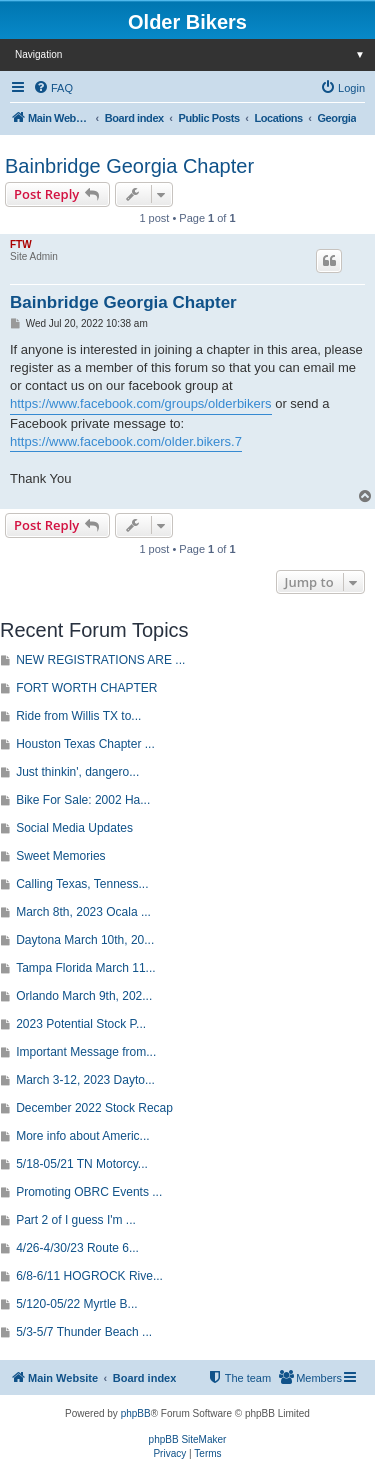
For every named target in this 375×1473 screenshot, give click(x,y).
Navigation (195, 54)
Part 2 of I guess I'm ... (76, 1220)
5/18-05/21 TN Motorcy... (82, 1164)
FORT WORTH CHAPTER (86, 688)
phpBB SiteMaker (188, 1439)
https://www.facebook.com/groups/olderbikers (141, 403)
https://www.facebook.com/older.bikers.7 (126, 441)
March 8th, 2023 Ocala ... (83, 912)
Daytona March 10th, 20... (85, 940)
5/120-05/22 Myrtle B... (76, 1304)
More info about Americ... (82, 1136)
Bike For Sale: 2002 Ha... (83, 800)
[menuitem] (53, 88)
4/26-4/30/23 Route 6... (77, 1248)
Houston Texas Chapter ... (85, 744)
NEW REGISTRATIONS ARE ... (100, 660)
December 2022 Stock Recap (94, 1108)
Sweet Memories (60, 856)
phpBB (136, 1413)
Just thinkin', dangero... (77, 772)
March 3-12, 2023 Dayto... (85, 1080)
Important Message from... (86, 1052)
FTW (21, 244)
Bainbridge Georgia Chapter (129, 166)
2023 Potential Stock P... (81, 1024)
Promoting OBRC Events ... (89, 1192)
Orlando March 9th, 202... (84, 996)
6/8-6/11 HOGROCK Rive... (89, 1276)
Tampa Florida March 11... (85, 968)
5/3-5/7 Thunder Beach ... (84, 1332)
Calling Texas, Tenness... (82, 884)
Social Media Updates (74, 828)
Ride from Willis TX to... (78, 716)
